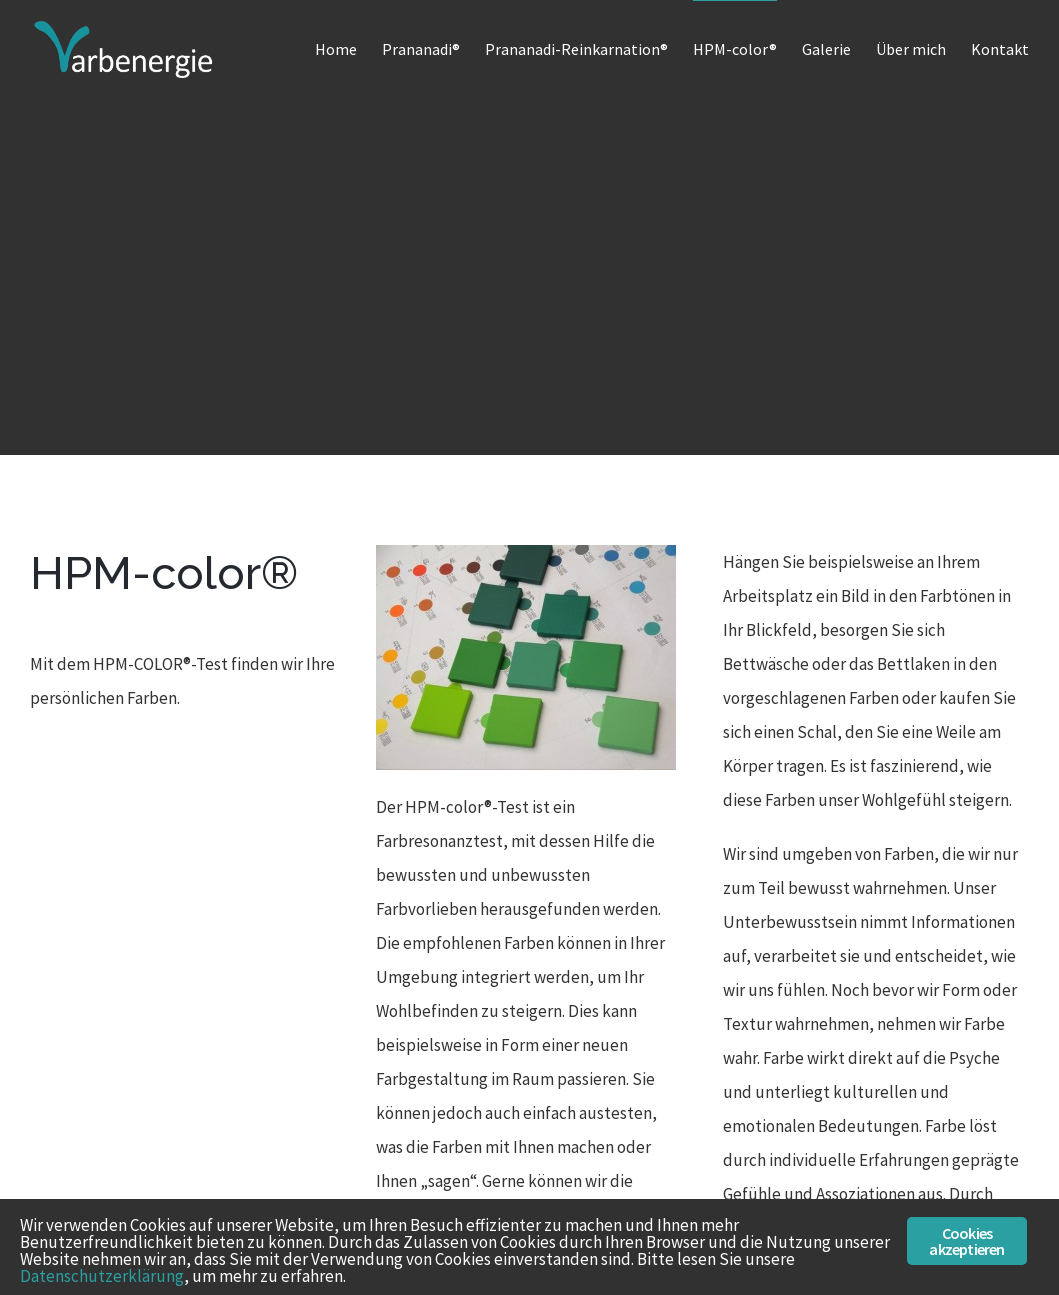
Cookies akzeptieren (966, 1241)
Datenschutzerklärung (102, 1276)
